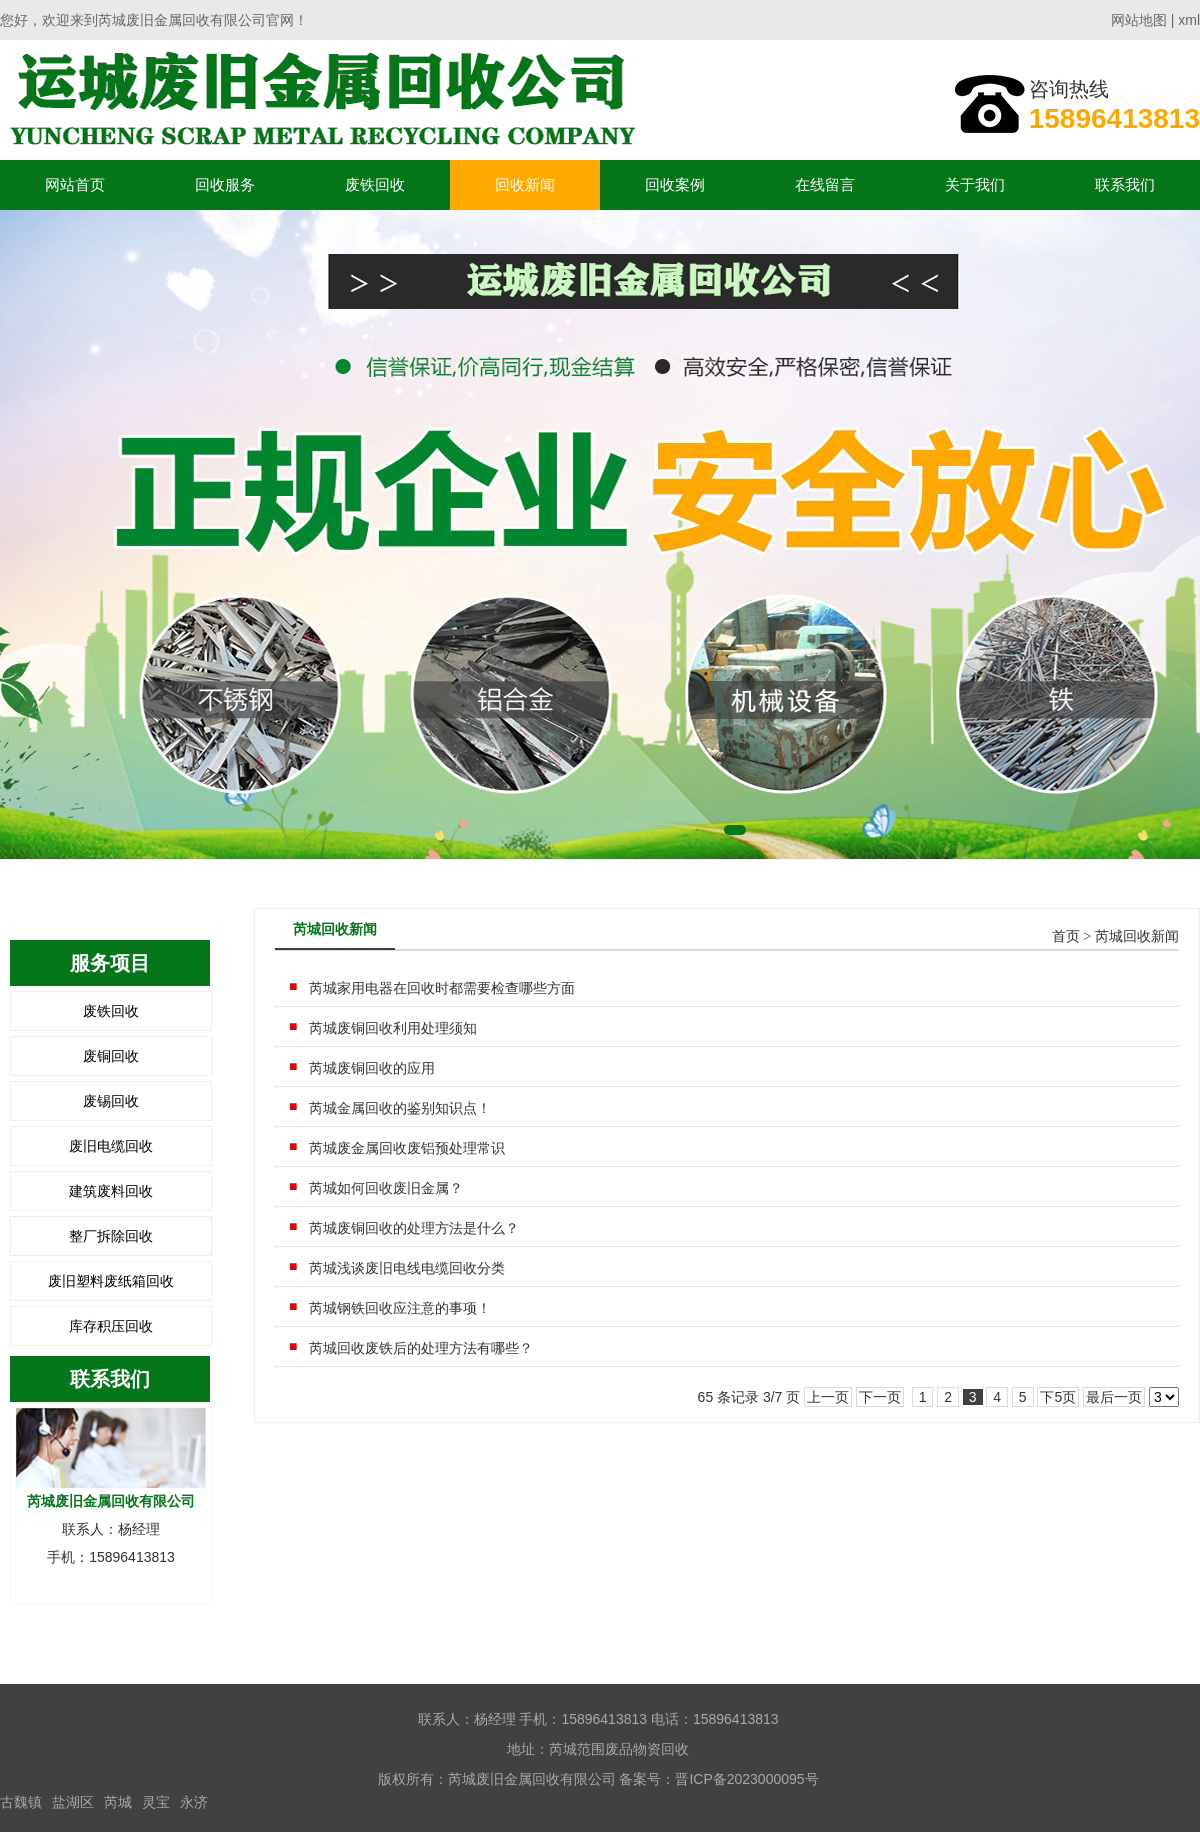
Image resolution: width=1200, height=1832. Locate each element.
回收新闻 (525, 184)
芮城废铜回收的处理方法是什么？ (414, 1228)
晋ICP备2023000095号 (746, 1779)
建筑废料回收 (111, 1191)
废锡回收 (111, 1101)
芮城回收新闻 (1137, 936)
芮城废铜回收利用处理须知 (393, 1028)
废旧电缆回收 (111, 1146)
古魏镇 (21, 1802)
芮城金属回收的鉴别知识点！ (400, 1108)
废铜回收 (111, 1056)
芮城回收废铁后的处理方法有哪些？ (421, 1348)
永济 (194, 1802)
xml (1189, 20)
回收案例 (675, 184)
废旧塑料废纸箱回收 (111, 1281)
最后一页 (1114, 1397)
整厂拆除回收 (111, 1236)
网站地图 (1139, 20)
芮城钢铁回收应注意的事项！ (400, 1308)
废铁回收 (375, 184)
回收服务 (225, 184)
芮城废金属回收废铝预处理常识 (407, 1148)
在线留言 (825, 184)
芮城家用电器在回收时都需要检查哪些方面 (442, 988)
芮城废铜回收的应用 (372, 1068)
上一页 (828, 1397)
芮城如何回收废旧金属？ (386, 1188)
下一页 (880, 1397)
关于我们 (975, 184)
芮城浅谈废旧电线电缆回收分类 (407, 1268)
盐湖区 (73, 1802)
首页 (1066, 936)
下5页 (1058, 1397)
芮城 (118, 1802)
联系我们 (1125, 184)
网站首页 (75, 184)
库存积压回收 (111, 1326)
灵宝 (156, 1802)
